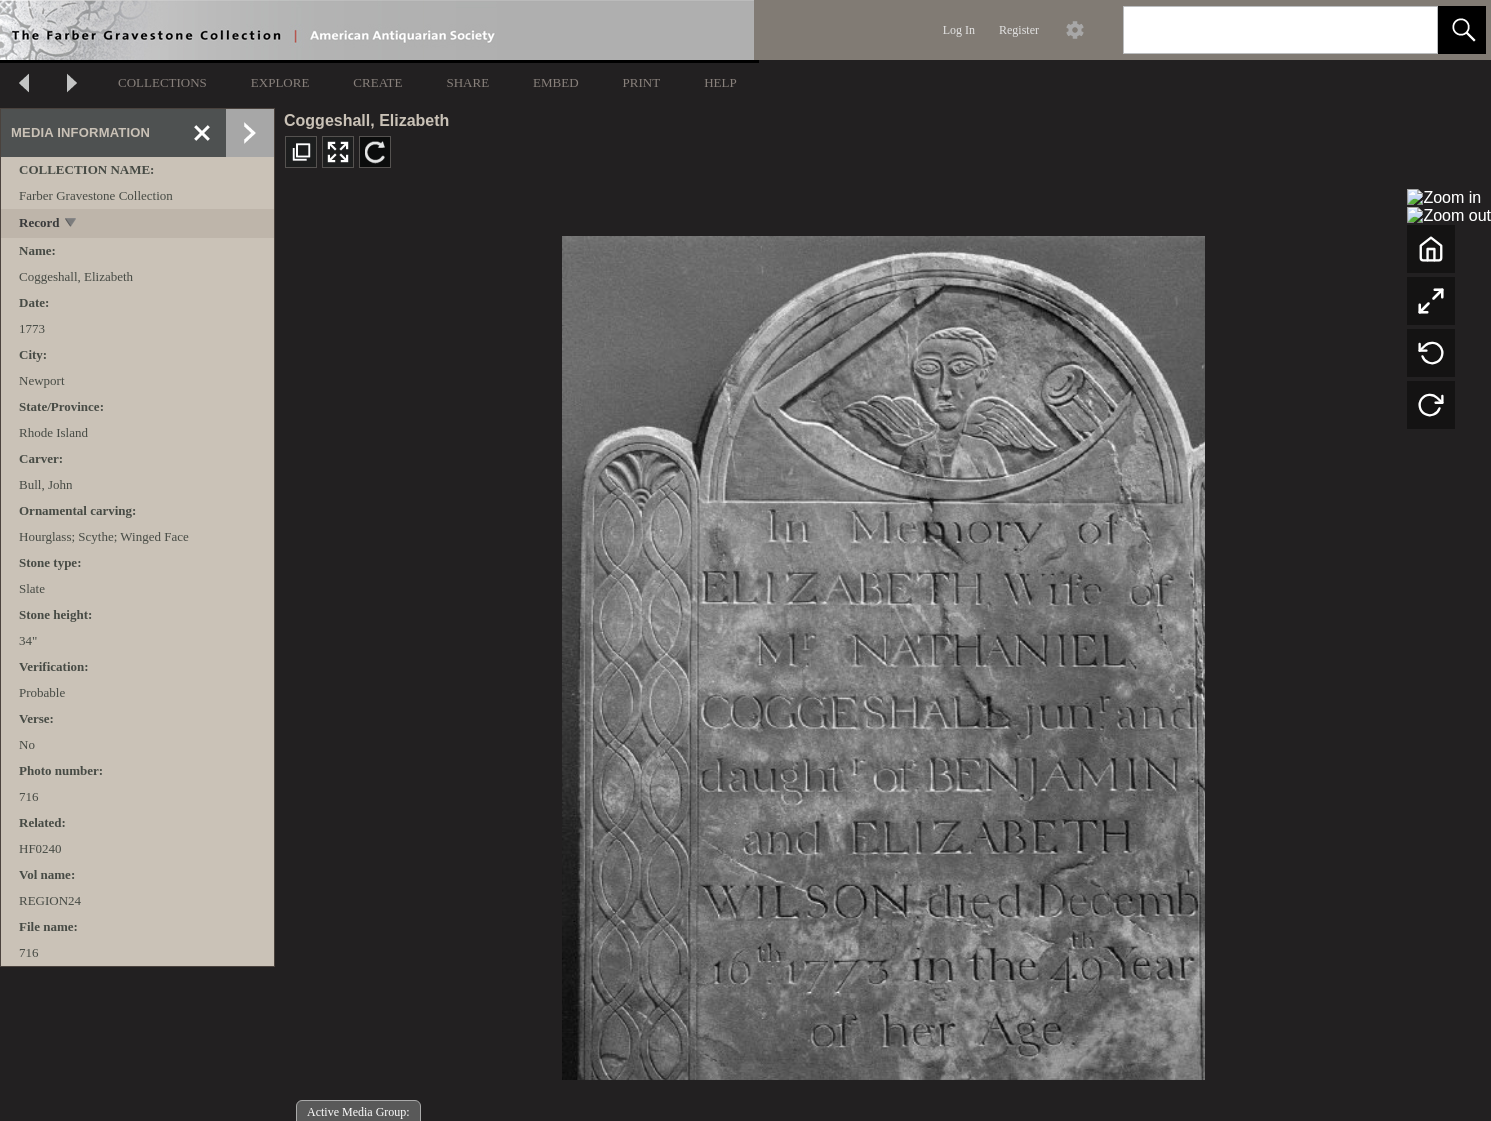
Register (1019, 30)
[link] (1406, 29)
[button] (1462, 30)
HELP (720, 82)
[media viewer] (883, 652)
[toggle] (71, 224)
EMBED (556, 82)
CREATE (377, 82)
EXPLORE (280, 82)
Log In (959, 30)
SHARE (467, 82)
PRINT (642, 82)
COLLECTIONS (162, 82)
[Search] (1257, 30)
